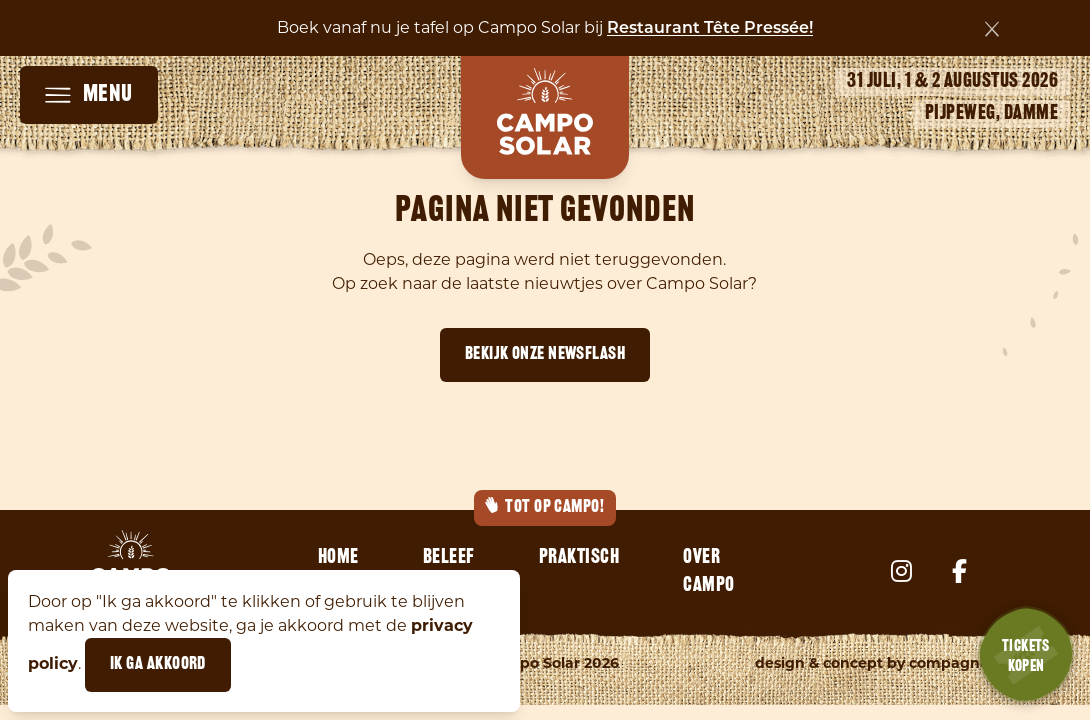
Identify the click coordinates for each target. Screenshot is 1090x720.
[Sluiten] (992, 29)
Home (338, 558)
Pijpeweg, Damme (992, 114)
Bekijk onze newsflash (545, 354)
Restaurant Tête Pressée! (710, 29)
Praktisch (579, 558)
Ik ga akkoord (158, 664)
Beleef (449, 558)
